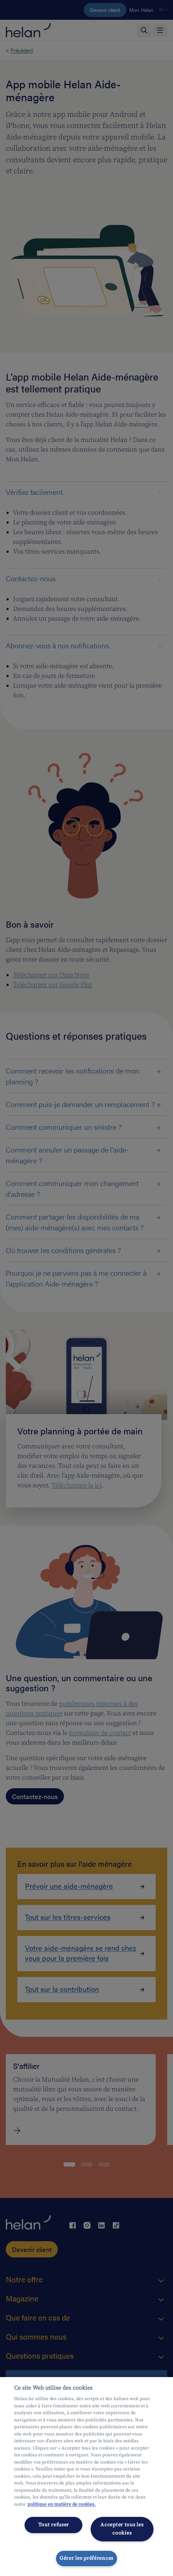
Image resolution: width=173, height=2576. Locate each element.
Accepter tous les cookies (121, 2529)
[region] (86, 2476)
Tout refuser (53, 2525)
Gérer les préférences (86, 2558)
